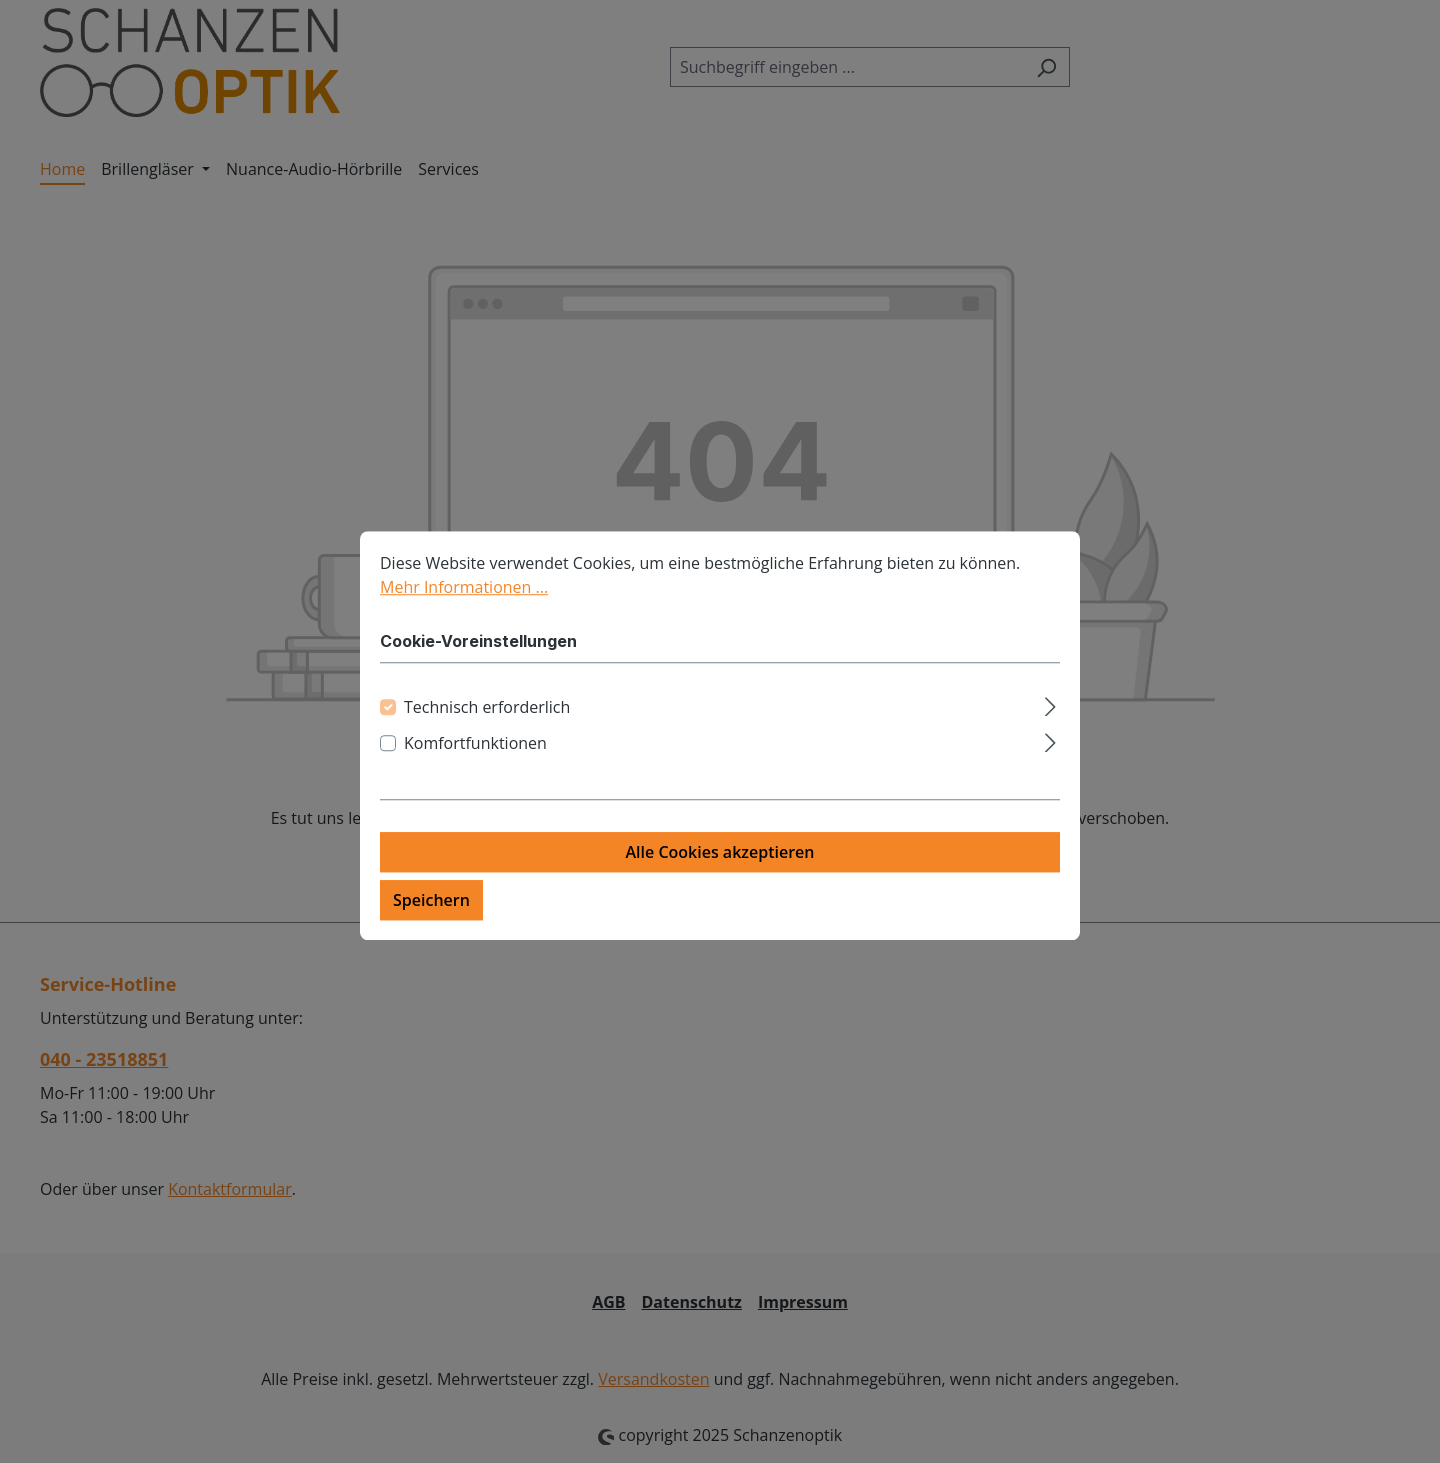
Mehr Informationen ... (464, 599)
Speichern (431, 912)
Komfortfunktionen (475, 755)
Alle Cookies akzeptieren (720, 864)
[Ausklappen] (1050, 715)
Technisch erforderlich (487, 719)
